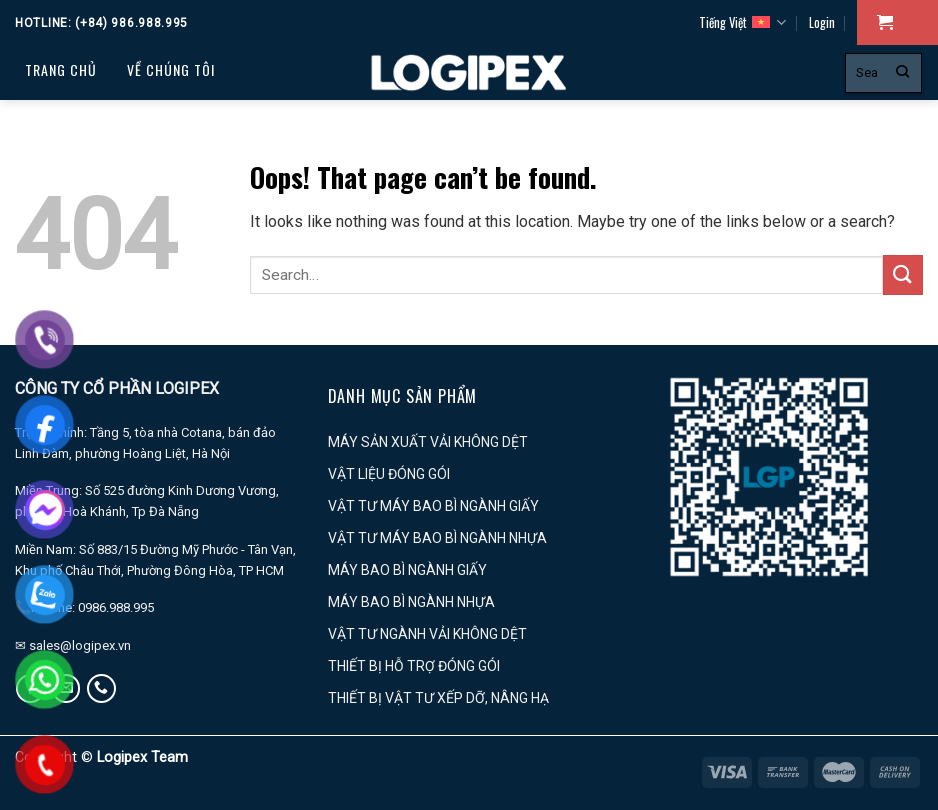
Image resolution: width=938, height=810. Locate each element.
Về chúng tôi (171, 69)
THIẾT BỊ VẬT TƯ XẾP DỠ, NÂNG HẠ (438, 698)
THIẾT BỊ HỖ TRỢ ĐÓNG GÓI (414, 666)
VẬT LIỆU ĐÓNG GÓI (389, 474)
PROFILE (55, 169)
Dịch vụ (163, 119)
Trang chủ (61, 69)
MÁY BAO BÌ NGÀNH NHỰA (411, 602)
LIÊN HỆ (213, 169)
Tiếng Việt (742, 23)
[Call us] (101, 688)
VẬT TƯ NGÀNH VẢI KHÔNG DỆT (427, 634)
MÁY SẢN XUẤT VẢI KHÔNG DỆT (428, 442)
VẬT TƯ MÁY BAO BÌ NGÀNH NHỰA (437, 538)
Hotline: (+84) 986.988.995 (101, 23)
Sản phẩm (68, 120)
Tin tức (135, 169)
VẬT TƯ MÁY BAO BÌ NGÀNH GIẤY (433, 506)
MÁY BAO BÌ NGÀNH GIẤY (407, 570)
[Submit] (902, 73)
